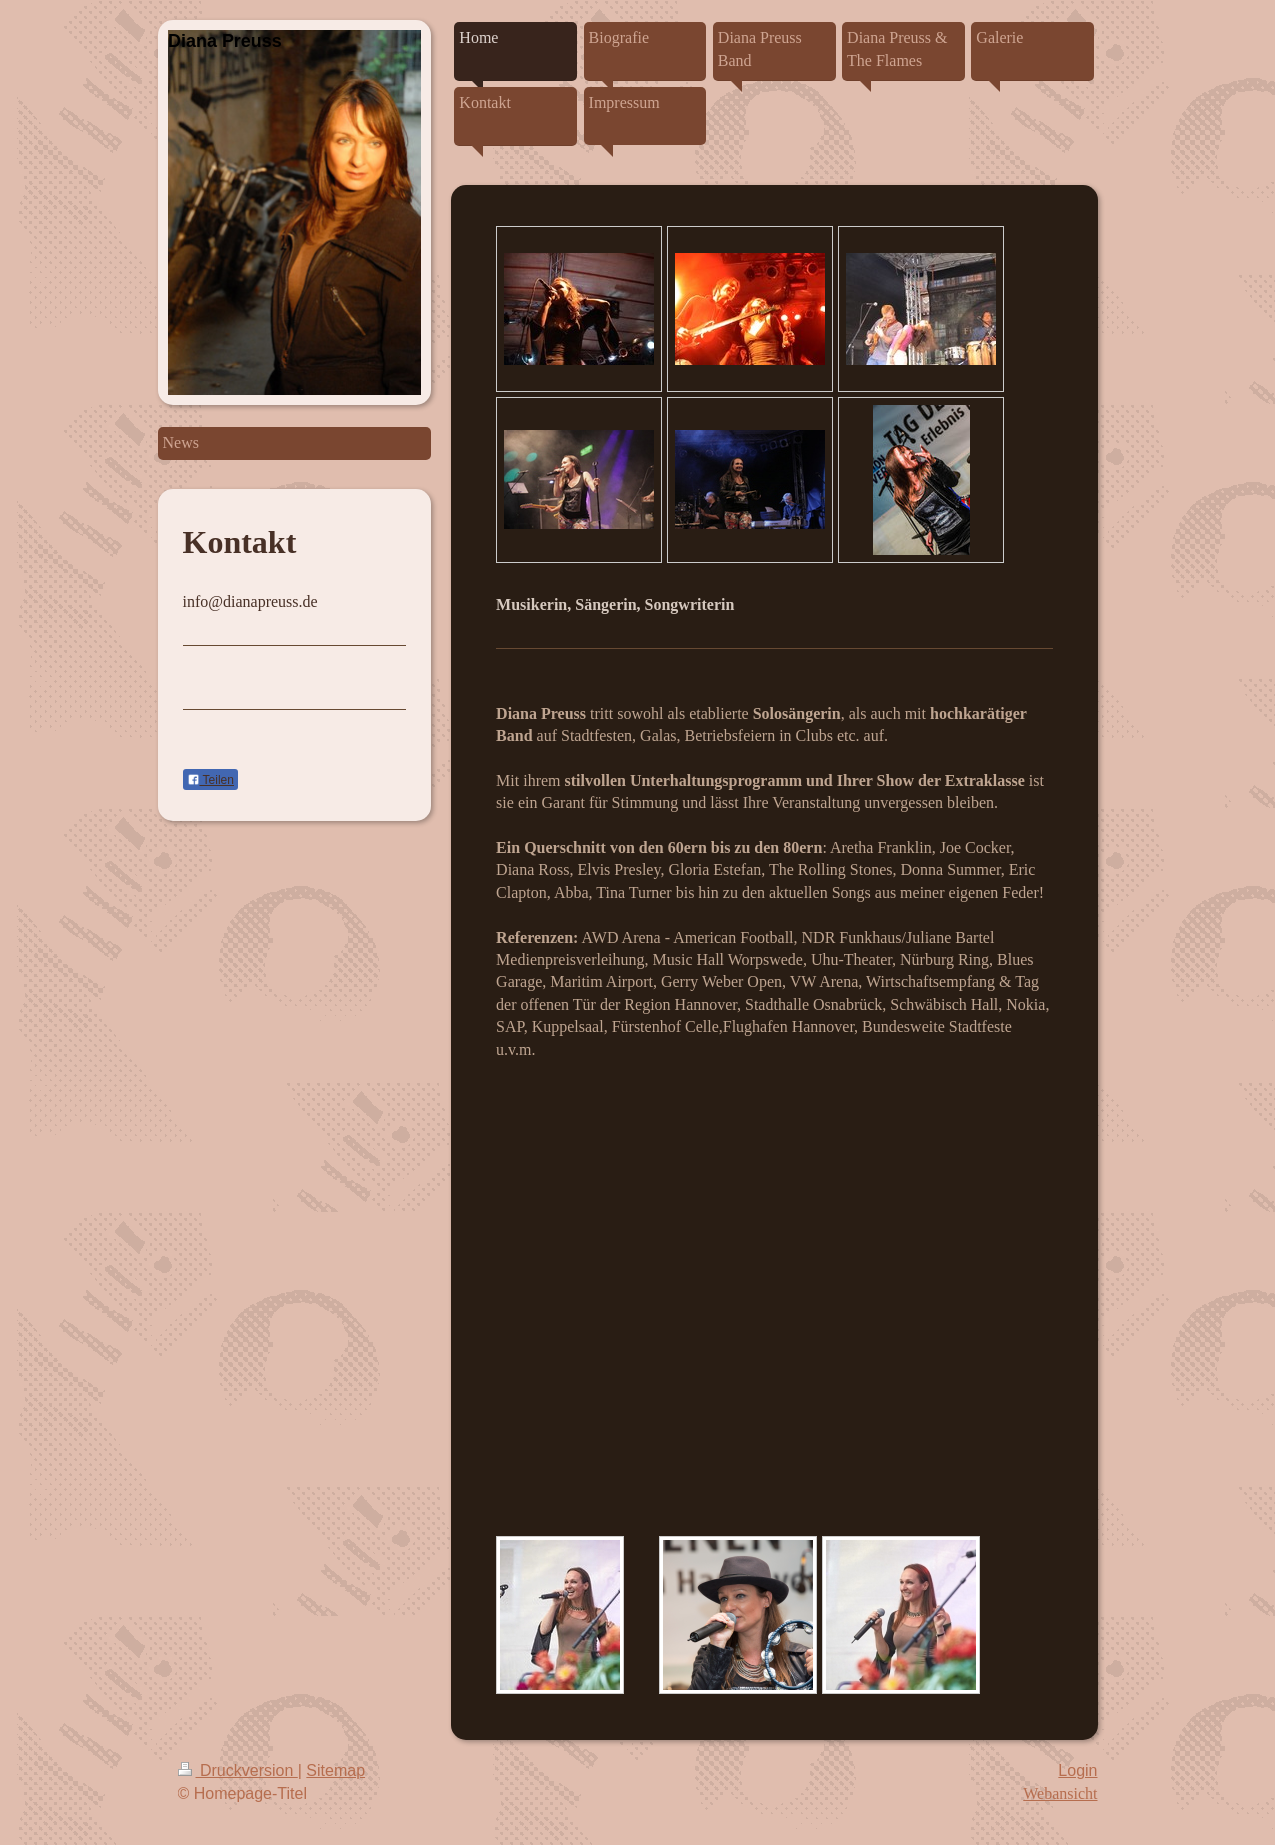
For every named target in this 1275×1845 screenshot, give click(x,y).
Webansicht (1060, 1793)
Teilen (210, 780)
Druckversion (238, 1770)
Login (1077, 1770)
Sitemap (335, 1770)
